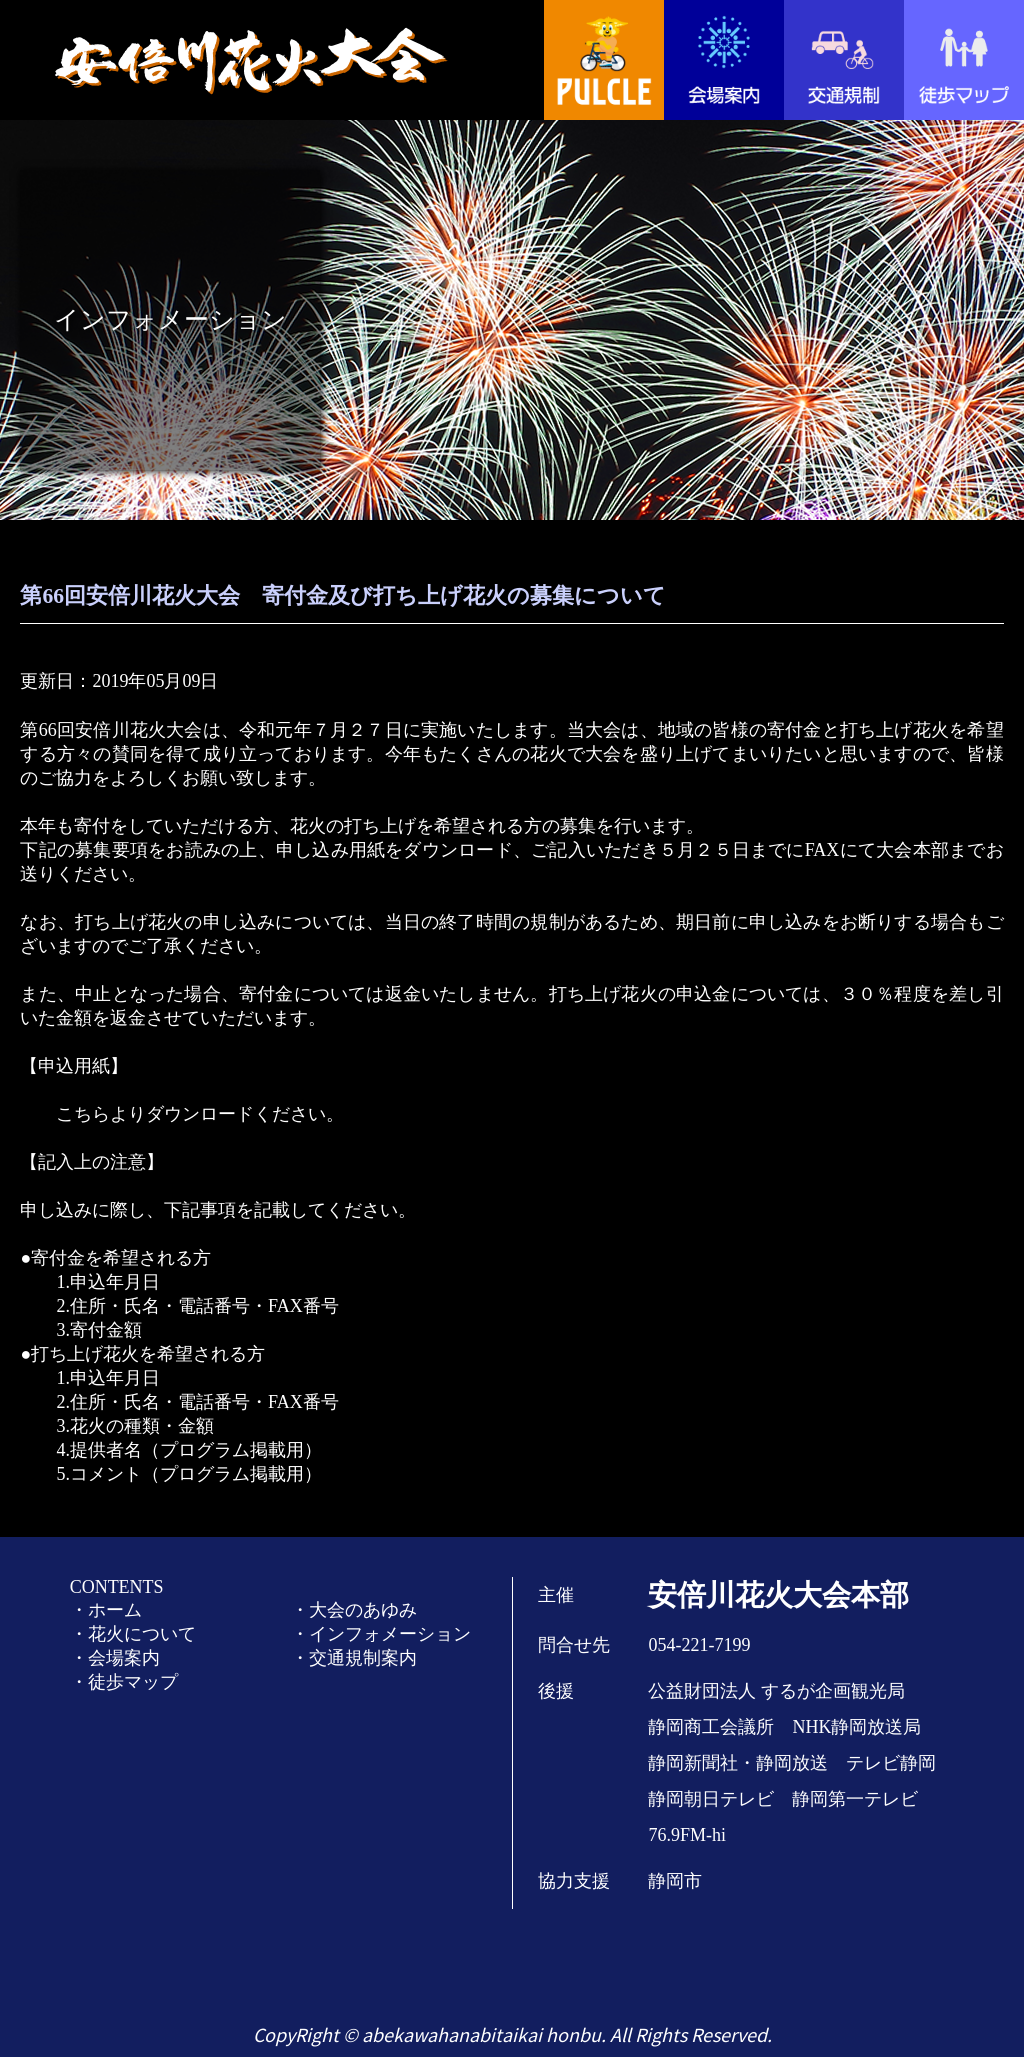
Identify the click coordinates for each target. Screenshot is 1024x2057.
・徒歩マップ (124, 1682)
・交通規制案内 (354, 1658)
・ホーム (106, 1610)
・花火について (133, 1634)
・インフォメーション (381, 1634)
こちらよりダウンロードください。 (200, 1114)
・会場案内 (115, 1658)
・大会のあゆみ (354, 1610)
